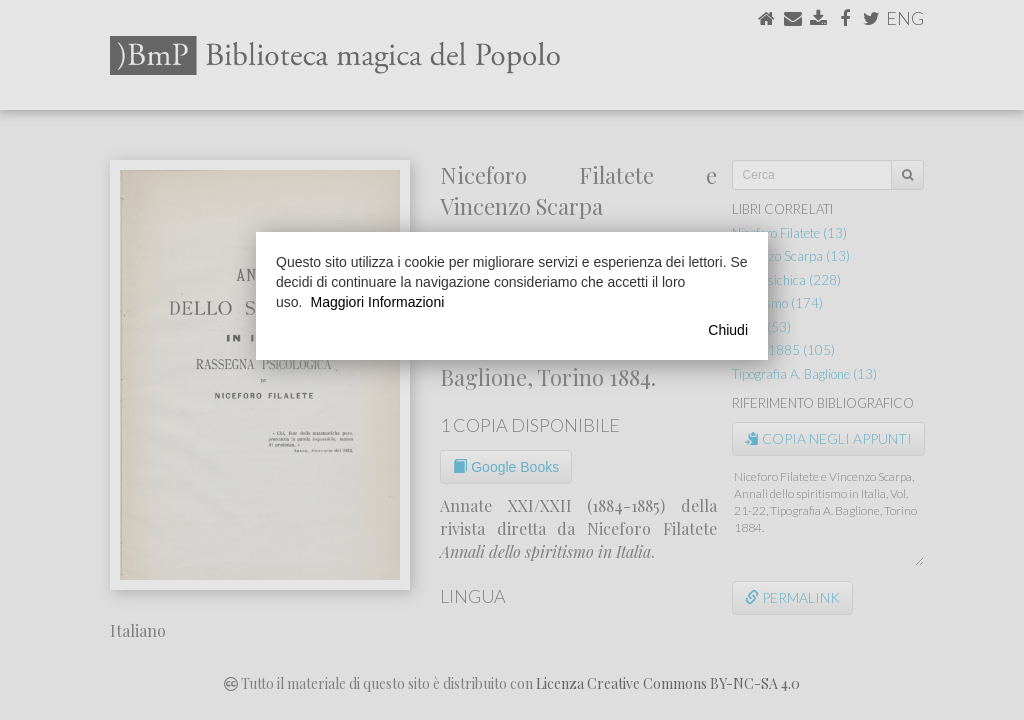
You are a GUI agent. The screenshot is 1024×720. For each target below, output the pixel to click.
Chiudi (728, 330)
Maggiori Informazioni (377, 302)
